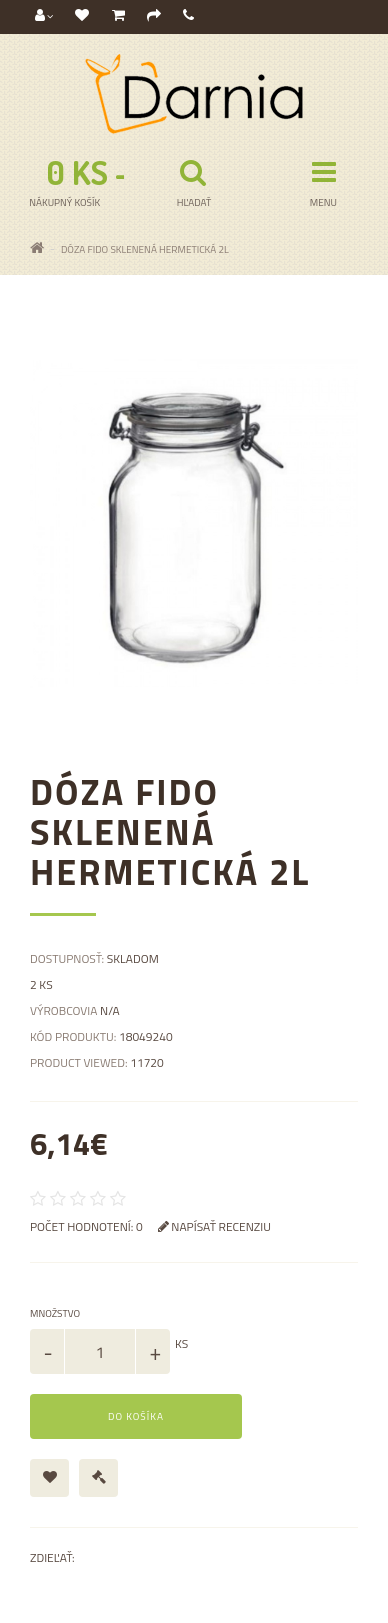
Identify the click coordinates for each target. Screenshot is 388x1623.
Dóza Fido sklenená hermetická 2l (145, 249)
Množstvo (55, 1313)
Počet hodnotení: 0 (86, 1226)
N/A (110, 1010)
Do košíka (136, 1416)
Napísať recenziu (214, 1226)
